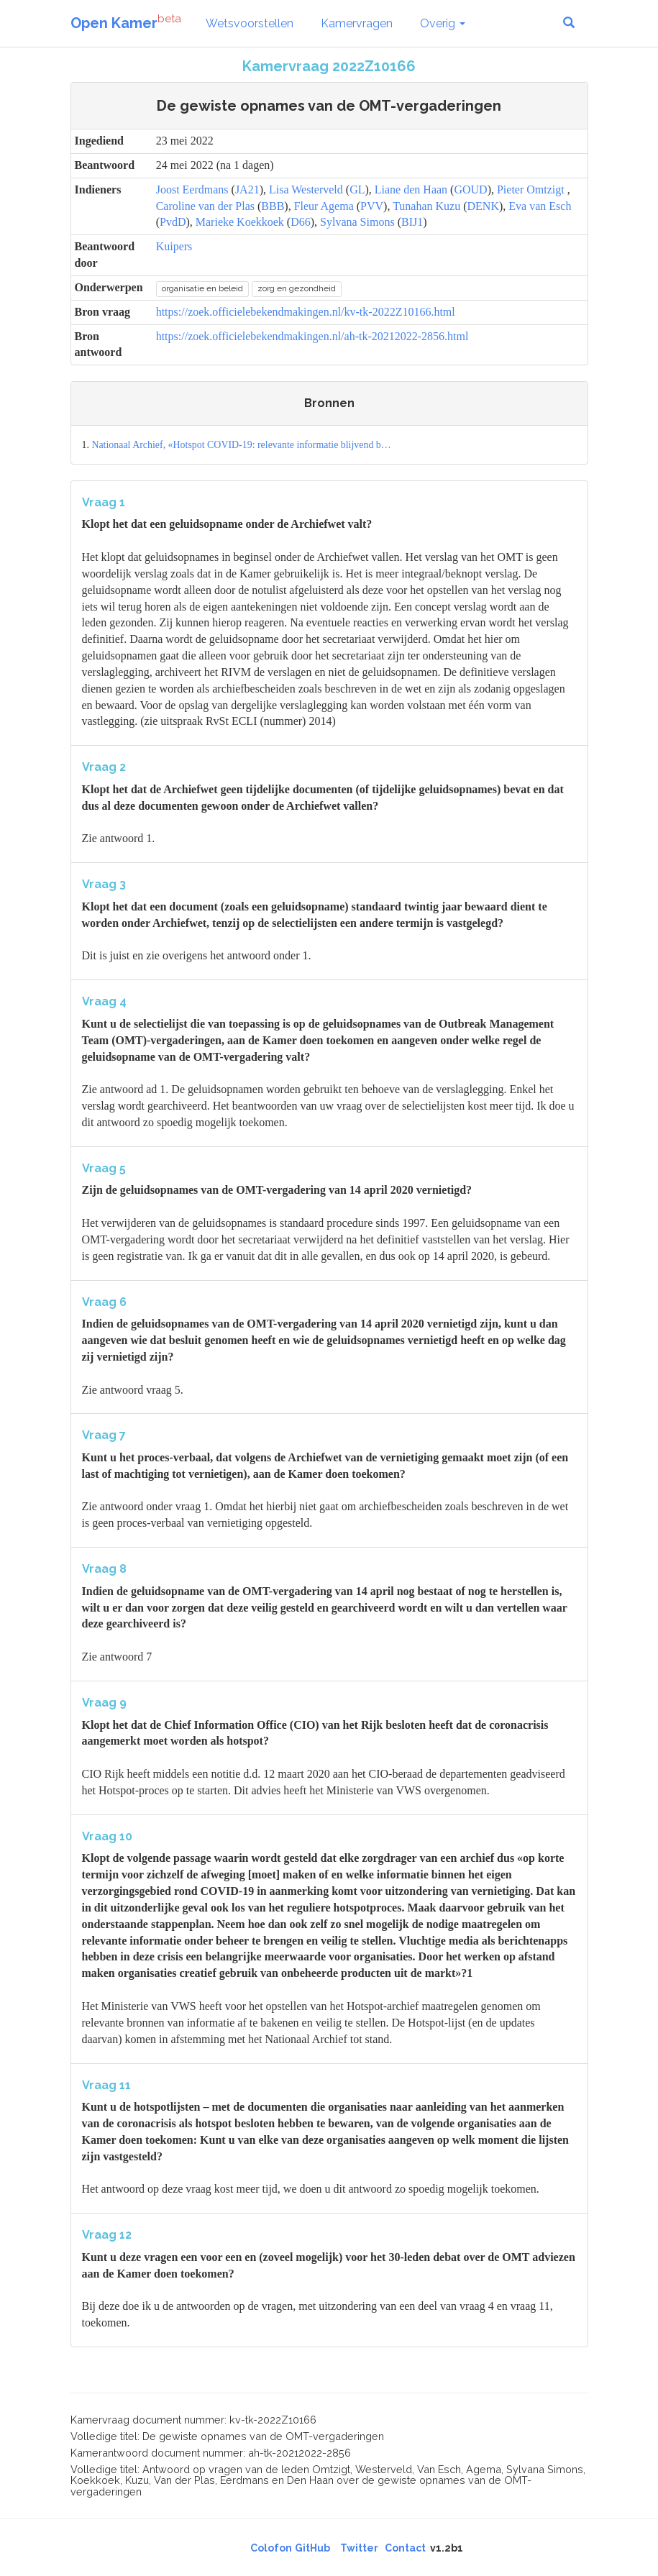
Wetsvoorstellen (249, 23)
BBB (272, 206)
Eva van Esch (539, 206)
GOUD (470, 189)
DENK (483, 206)
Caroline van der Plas (205, 206)
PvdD (173, 222)
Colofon (271, 2548)
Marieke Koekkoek (240, 222)
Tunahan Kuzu (426, 206)
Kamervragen (357, 23)
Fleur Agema (324, 206)
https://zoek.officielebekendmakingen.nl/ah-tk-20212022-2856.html (312, 336)
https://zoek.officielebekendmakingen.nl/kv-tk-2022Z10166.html (305, 312)
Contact (405, 2548)
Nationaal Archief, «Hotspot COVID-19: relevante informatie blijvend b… (240, 444)
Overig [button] (442, 23)
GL (357, 189)
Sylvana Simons (357, 222)
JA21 (247, 189)
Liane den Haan (411, 189)
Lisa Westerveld (306, 189)
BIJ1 (412, 222)
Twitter (359, 2548)
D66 (301, 222)
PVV (371, 206)
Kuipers (174, 246)
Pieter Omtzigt (531, 189)
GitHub (312, 2548)
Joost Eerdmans (192, 189)
